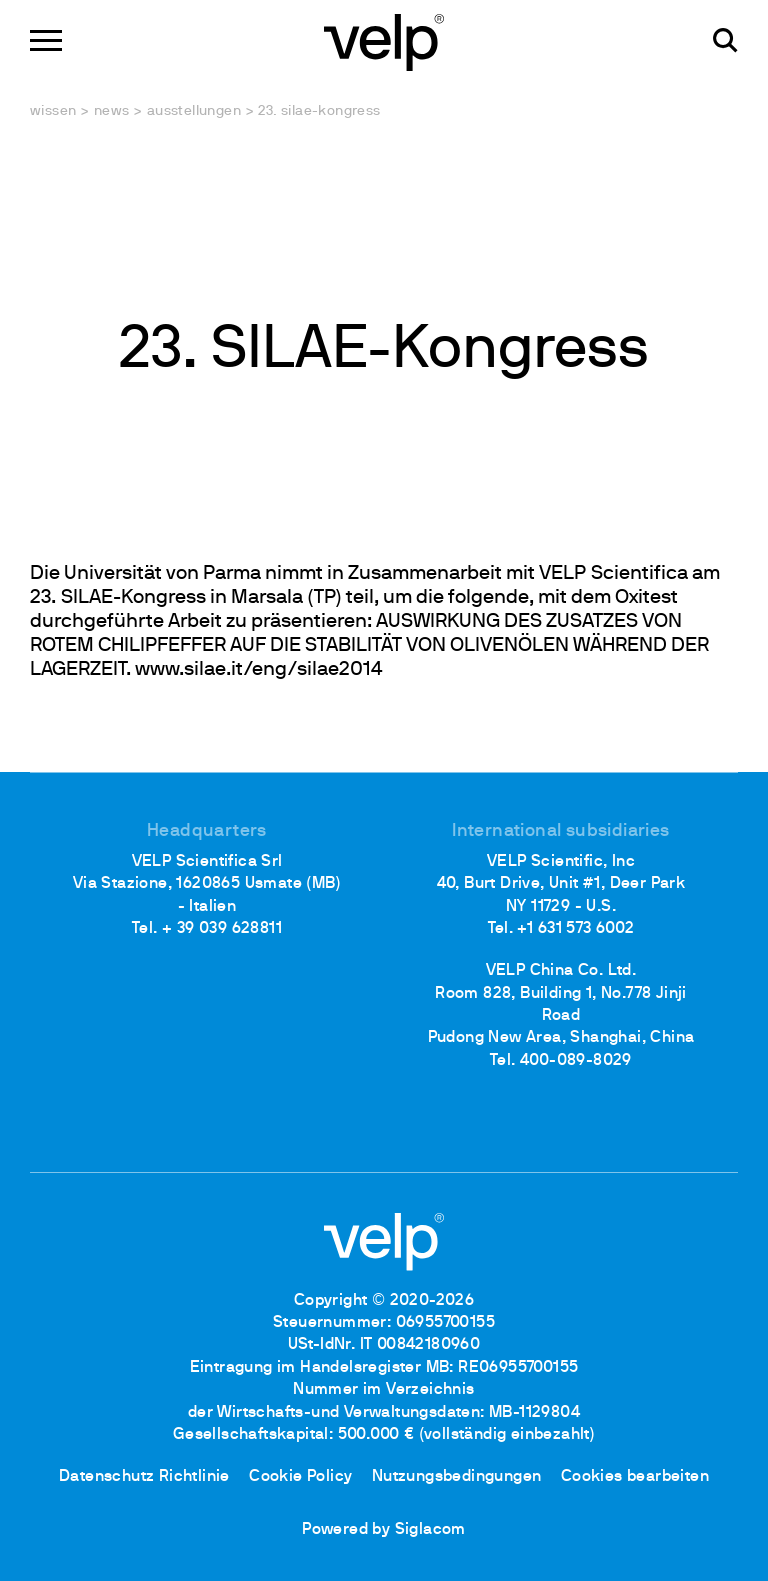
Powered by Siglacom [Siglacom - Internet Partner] (384, 1530)
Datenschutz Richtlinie (144, 1477)
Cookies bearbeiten (635, 1477)
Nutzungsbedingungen (457, 1477)
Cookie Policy (300, 1477)
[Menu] (46, 40)
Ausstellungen (194, 111)
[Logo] (384, 40)
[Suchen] (725, 40)
